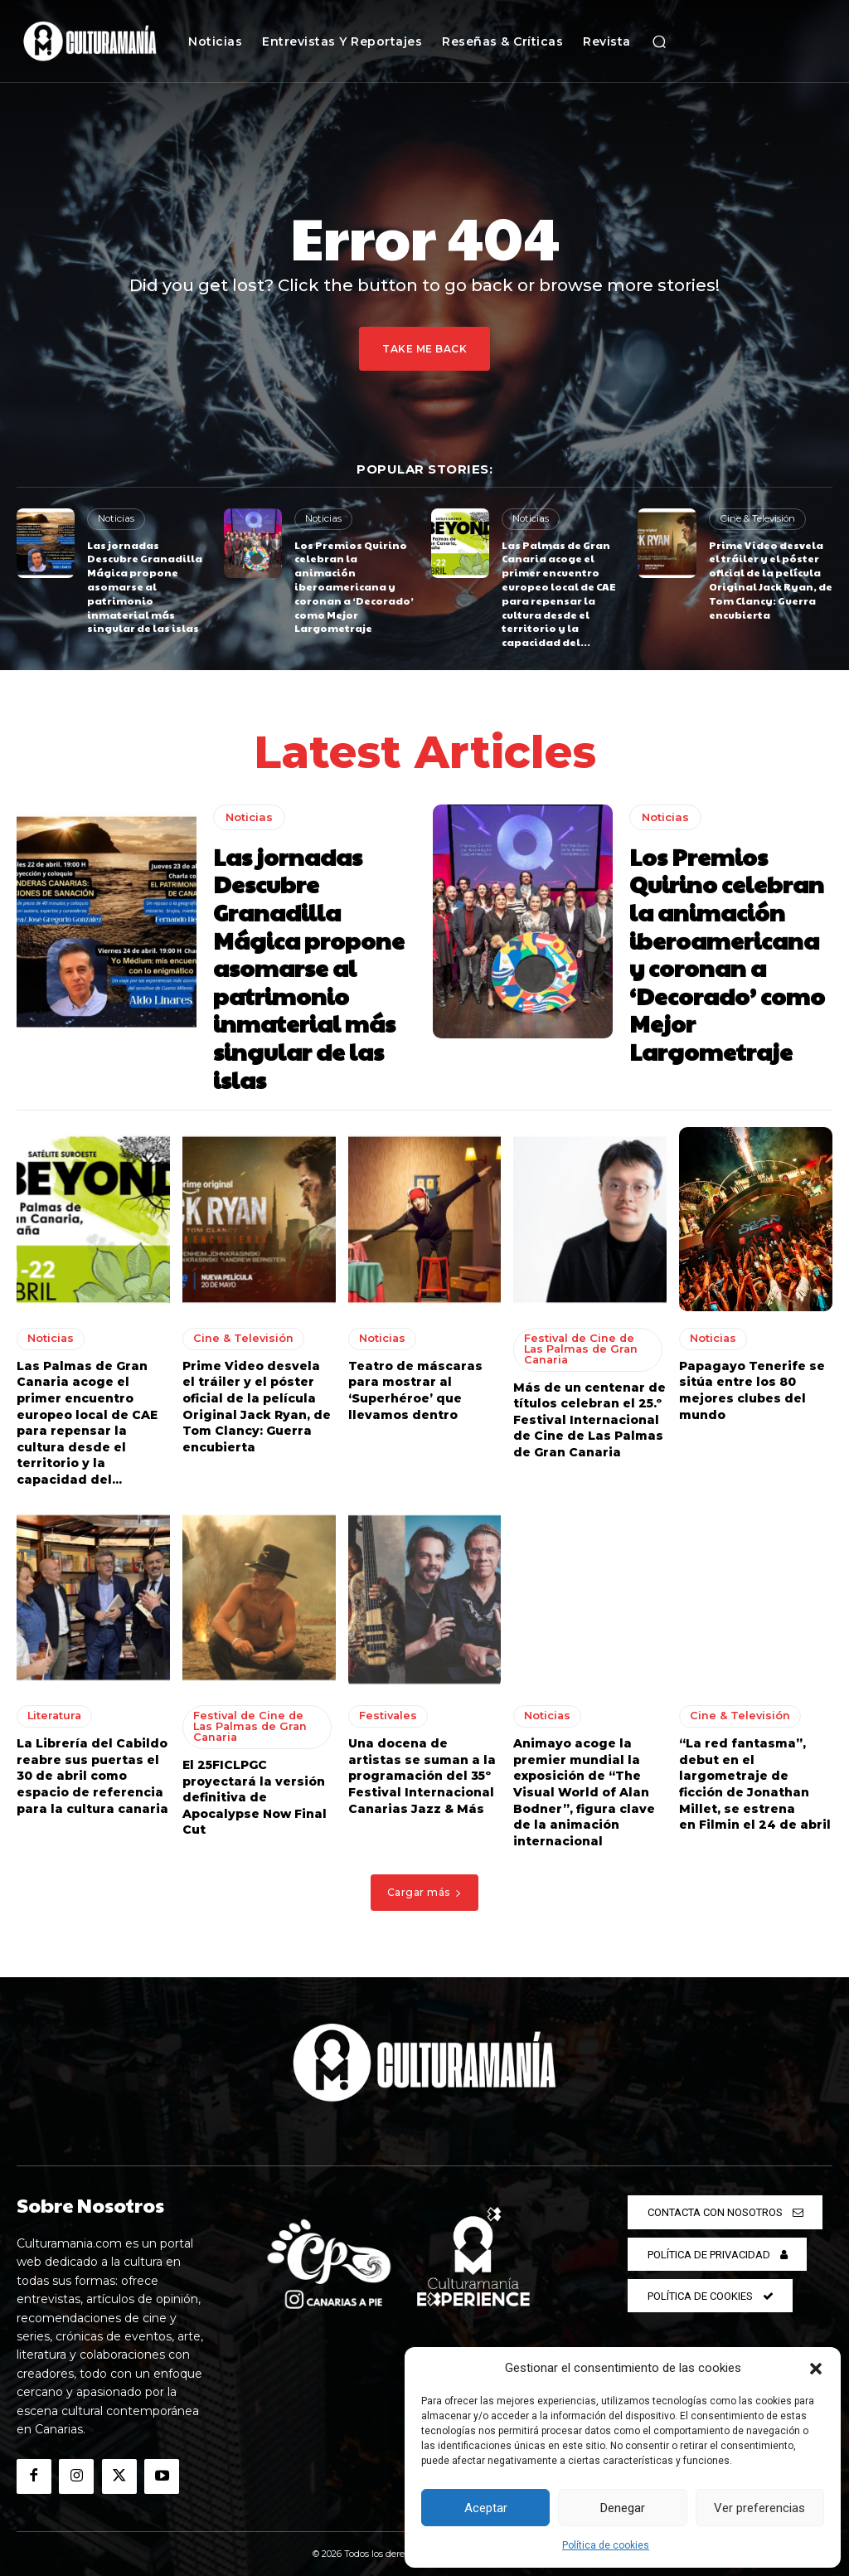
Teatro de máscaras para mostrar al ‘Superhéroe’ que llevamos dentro (415, 1385)
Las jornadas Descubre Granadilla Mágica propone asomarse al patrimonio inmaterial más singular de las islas (144, 585)
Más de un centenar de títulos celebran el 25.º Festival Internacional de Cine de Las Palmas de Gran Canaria (589, 1413)
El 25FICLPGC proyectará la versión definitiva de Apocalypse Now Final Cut (254, 1790)
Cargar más (425, 1887)
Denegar (622, 2508)
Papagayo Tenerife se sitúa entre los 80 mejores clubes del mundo (752, 1385)
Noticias (115, 518)
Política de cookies (605, 2545)
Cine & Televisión (756, 518)
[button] (816, 2368)
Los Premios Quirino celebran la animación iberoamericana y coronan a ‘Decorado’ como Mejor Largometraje (354, 585)
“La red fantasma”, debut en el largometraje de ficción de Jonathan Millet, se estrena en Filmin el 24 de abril (755, 1779)
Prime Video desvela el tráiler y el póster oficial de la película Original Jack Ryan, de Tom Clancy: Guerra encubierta (770, 578)
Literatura (53, 1711)
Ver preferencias (759, 2508)
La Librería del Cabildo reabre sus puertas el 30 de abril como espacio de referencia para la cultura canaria (92, 1770)
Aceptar (485, 2508)
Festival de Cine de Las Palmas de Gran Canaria (585, 1344)
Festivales (386, 1711)
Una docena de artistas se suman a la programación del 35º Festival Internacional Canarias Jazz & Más (422, 1770)
